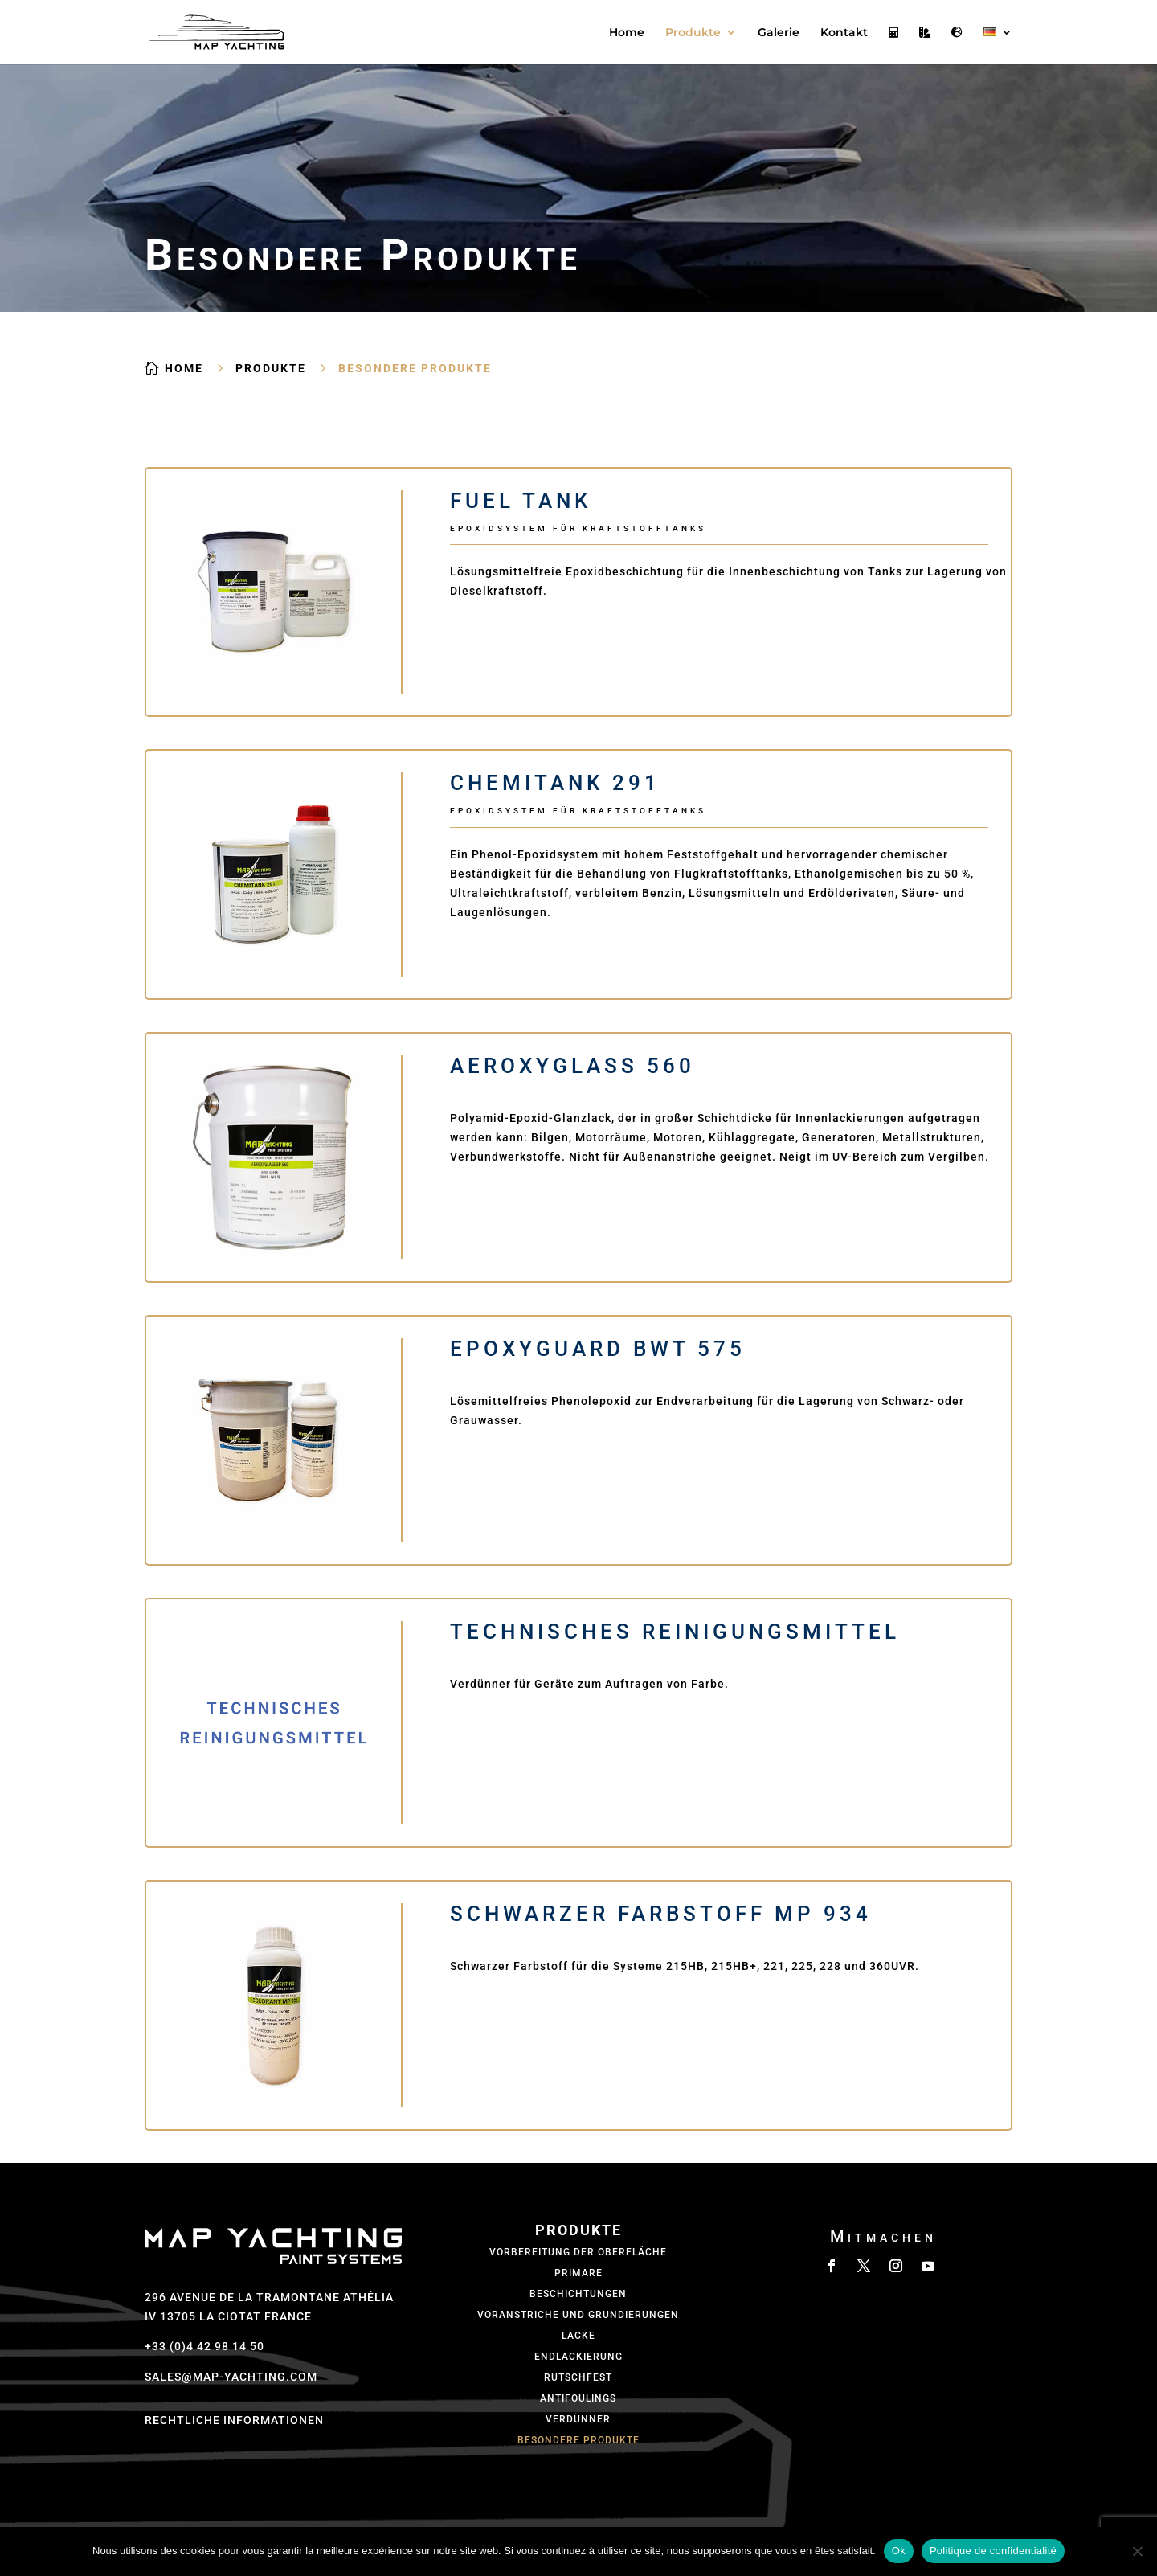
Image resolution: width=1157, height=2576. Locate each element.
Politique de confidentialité (993, 2551)
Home (626, 33)
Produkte (693, 33)
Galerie (778, 33)
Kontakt (844, 33)
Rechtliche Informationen (234, 2420)
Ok (899, 2551)
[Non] (1137, 2551)
